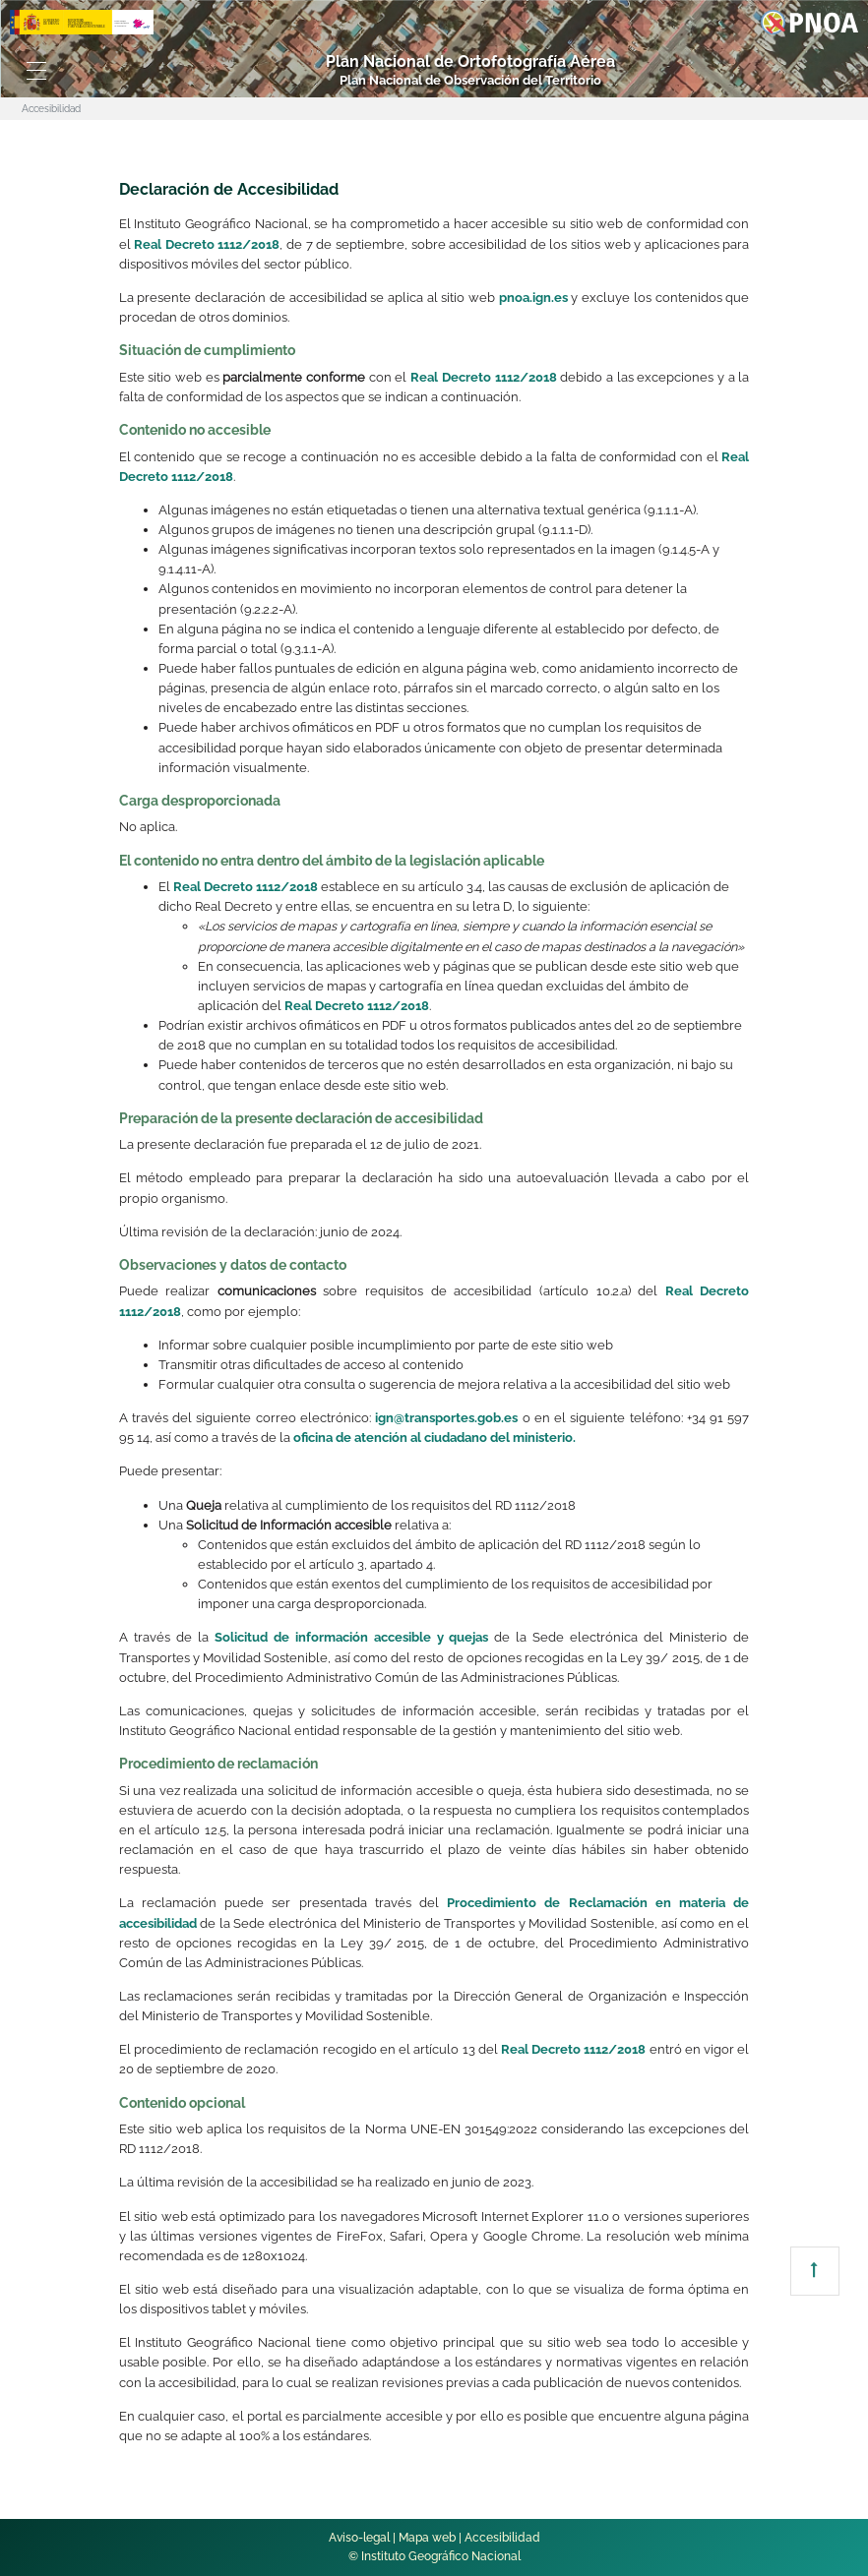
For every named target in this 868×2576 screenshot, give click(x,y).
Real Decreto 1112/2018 (206, 244)
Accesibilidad (502, 2538)
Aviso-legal (359, 2538)
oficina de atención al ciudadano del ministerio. (434, 1437)
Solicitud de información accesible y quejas (352, 1637)
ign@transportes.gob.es (446, 1417)
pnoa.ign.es (533, 297)
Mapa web (427, 2538)
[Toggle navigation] (36, 70)
